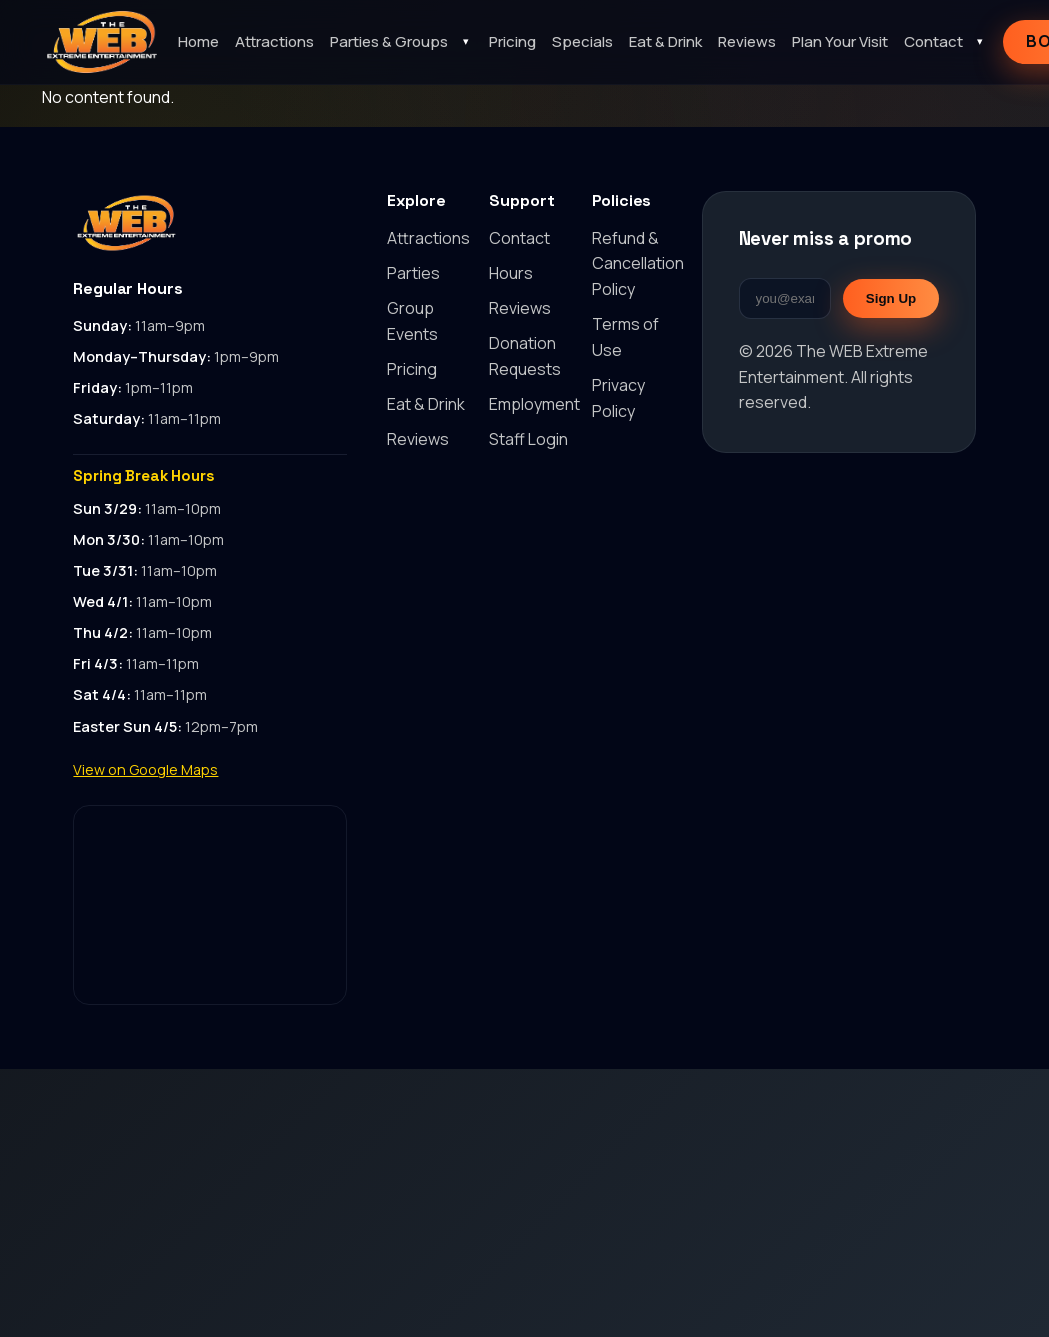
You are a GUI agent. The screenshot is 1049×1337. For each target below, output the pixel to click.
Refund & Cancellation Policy (638, 263)
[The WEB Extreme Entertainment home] (102, 42)
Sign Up (891, 298)
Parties (413, 273)
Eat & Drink (665, 41)
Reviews (747, 41)
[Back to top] (210, 223)
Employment (534, 404)
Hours (511, 273)
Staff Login (528, 439)
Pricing (512, 41)
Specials (582, 41)
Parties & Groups (389, 41)
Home (198, 41)
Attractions (274, 41)
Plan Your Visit (840, 41)
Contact (933, 41)
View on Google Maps (145, 769)
